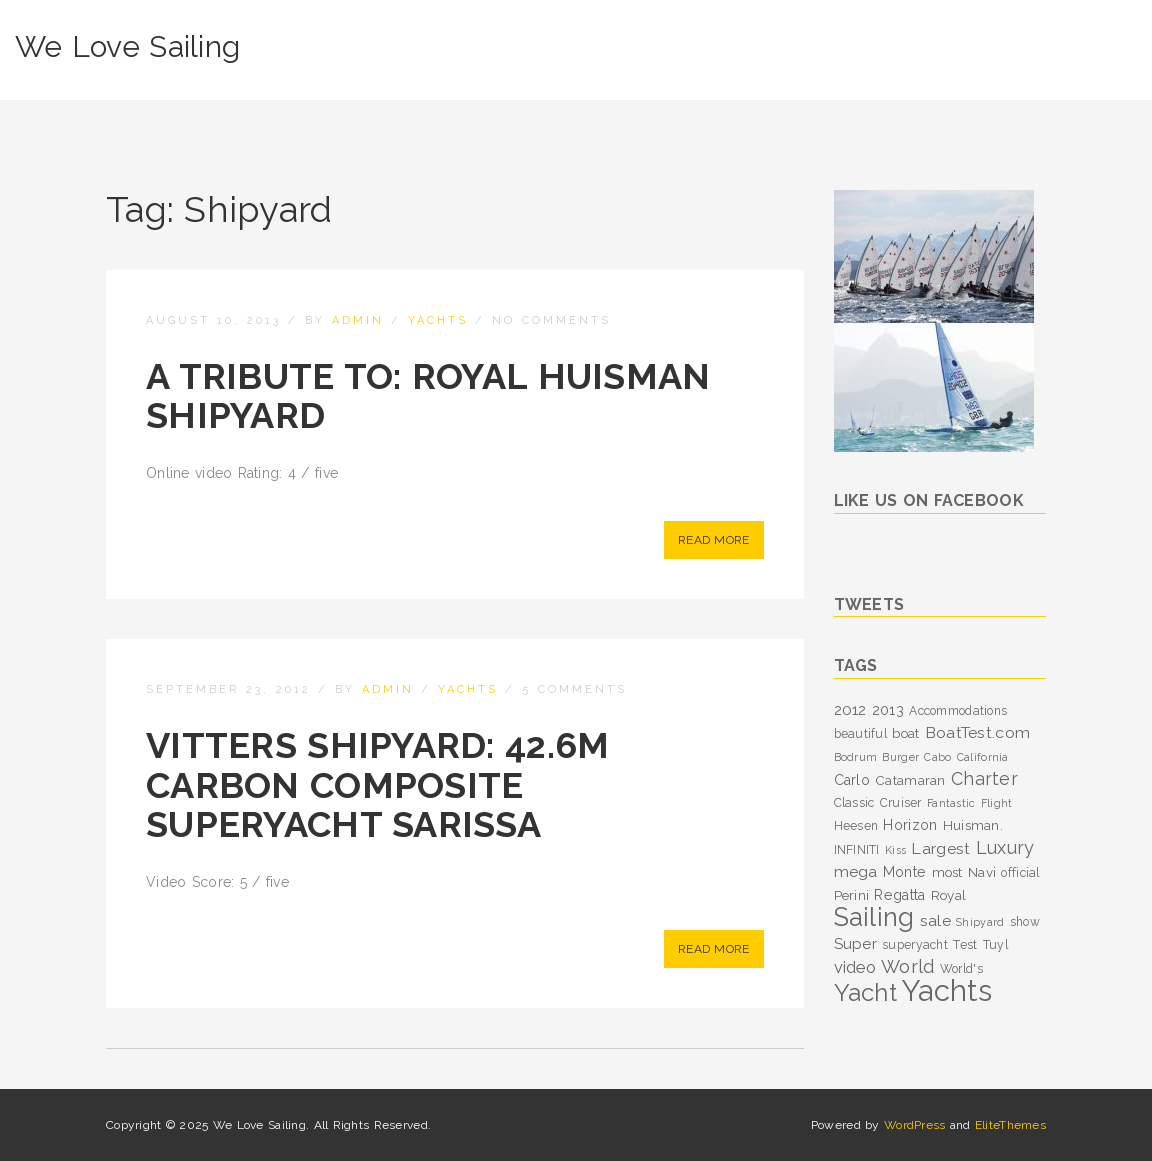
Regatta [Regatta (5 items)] (899, 895)
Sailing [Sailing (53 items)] (874, 917)
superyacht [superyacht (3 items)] (915, 945)
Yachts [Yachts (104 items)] (947, 990)
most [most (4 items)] (947, 872)
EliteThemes (1010, 1125)
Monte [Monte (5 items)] (904, 872)
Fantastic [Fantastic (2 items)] (951, 803)
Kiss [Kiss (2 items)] (895, 850)
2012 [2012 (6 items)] (850, 710)
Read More (714, 540)
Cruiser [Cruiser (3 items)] (901, 803)
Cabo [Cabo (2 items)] (937, 757)
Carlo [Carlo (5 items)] (852, 780)
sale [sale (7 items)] (935, 920)
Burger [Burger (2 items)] (900, 757)
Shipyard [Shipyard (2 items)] (980, 922)
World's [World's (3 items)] (961, 969)
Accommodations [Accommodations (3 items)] (958, 711)
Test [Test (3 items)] (965, 945)
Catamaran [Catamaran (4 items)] (910, 780)
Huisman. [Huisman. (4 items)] (973, 825)
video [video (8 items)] (855, 967)
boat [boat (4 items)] (905, 733)
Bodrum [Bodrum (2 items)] (856, 757)
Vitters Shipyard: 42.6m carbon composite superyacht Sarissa (377, 784)
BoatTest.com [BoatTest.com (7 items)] (977, 732)
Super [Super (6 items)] (855, 944)
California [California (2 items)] (983, 757)
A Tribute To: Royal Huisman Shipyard (428, 396)
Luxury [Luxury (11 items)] (1005, 847)
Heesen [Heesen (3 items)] (856, 826)
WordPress (915, 1125)
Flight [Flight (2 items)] (997, 803)
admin (358, 320)
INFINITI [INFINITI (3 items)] (857, 850)
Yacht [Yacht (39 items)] (865, 992)
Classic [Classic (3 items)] (854, 803)
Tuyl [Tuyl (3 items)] (995, 945)
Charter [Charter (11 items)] (984, 778)
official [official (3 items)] (1020, 873)
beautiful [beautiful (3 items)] (861, 734)
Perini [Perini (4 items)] (852, 895)
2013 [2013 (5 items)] (888, 710)
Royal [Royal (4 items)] (948, 895)
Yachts (438, 320)
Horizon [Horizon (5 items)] (910, 825)
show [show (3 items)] (1025, 922)
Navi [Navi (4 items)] (982, 872)
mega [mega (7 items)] (856, 871)
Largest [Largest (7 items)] (940, 848)
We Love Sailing (127, 46)
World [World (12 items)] (907, 966)
